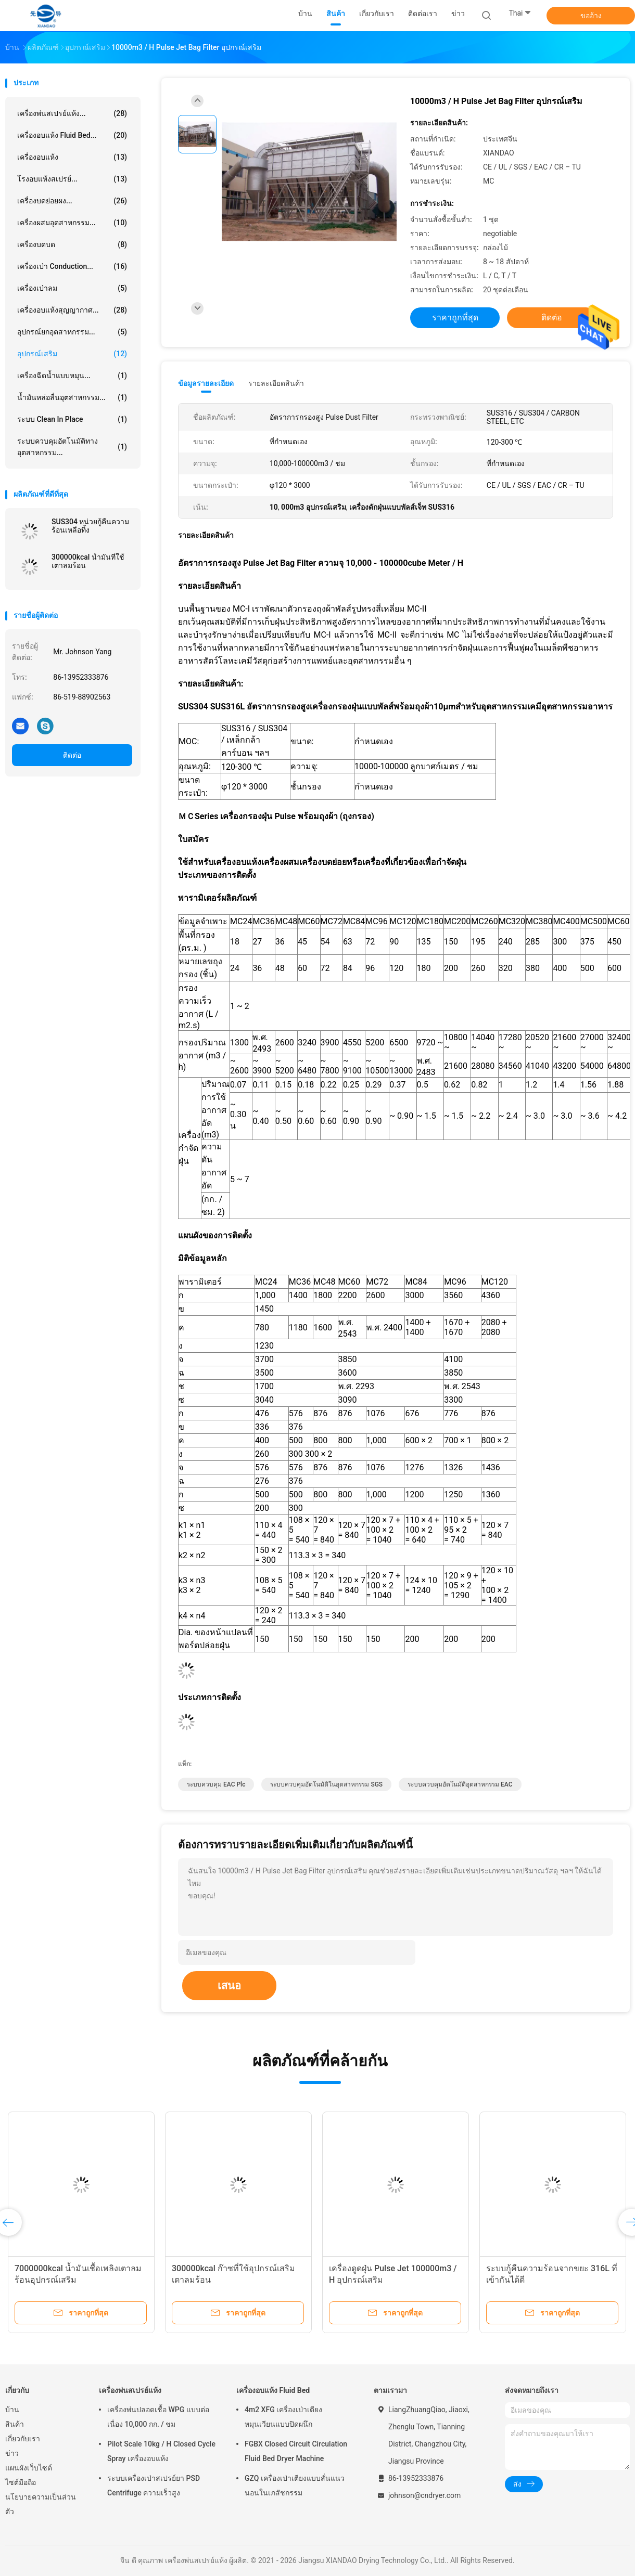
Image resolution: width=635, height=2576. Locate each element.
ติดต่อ (72, 755)
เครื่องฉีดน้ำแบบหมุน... (72, 375)
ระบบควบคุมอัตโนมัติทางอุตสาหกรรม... (72, 447)
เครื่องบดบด (72, 244)
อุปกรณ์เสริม (72, 353)
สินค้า (14, 2424)
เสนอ (229, 1985)
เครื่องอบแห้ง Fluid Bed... (72, 135)
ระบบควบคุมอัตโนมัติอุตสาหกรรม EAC (460, 1784)
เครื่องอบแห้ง (72, 157)
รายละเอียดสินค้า (276, 383)
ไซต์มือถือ (20, 2482)
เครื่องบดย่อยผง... (72, 201)
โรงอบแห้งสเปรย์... (72, 179)
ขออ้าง (591, 15)
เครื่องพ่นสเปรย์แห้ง (130, 2390)
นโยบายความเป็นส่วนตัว (40, 2504)
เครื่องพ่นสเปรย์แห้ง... (72, 113)
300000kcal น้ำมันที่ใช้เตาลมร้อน (88, 561)
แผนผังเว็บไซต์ (28, 2468)
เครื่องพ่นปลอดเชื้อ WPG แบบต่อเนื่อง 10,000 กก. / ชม (158, 2416)
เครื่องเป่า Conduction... (72, 266)
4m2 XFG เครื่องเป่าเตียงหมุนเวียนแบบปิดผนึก (283, 2416)
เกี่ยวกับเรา (22, 2439)
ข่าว (12, 2453)
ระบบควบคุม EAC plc (216, 1784)
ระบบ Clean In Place (72, 419)
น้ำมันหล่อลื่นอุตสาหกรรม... (72, 397)
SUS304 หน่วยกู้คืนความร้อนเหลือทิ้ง (90, 525)
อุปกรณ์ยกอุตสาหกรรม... (72, 332)
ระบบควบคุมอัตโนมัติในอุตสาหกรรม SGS (326, 1784)
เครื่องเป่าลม (72, 288)
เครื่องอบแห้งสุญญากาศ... (72, 310)
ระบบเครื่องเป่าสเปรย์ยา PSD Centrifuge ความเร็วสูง (153, 2485)
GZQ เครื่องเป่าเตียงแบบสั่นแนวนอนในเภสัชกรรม (295, 2485)
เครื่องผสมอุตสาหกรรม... (72, 222)
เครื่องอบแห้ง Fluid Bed (273, 2390)
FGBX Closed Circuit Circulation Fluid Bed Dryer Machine (296, 2451)
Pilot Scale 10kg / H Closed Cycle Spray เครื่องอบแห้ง (161, 2451)
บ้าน (12, 2409)
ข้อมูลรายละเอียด (206, 383)
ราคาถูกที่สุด (455, 317)
